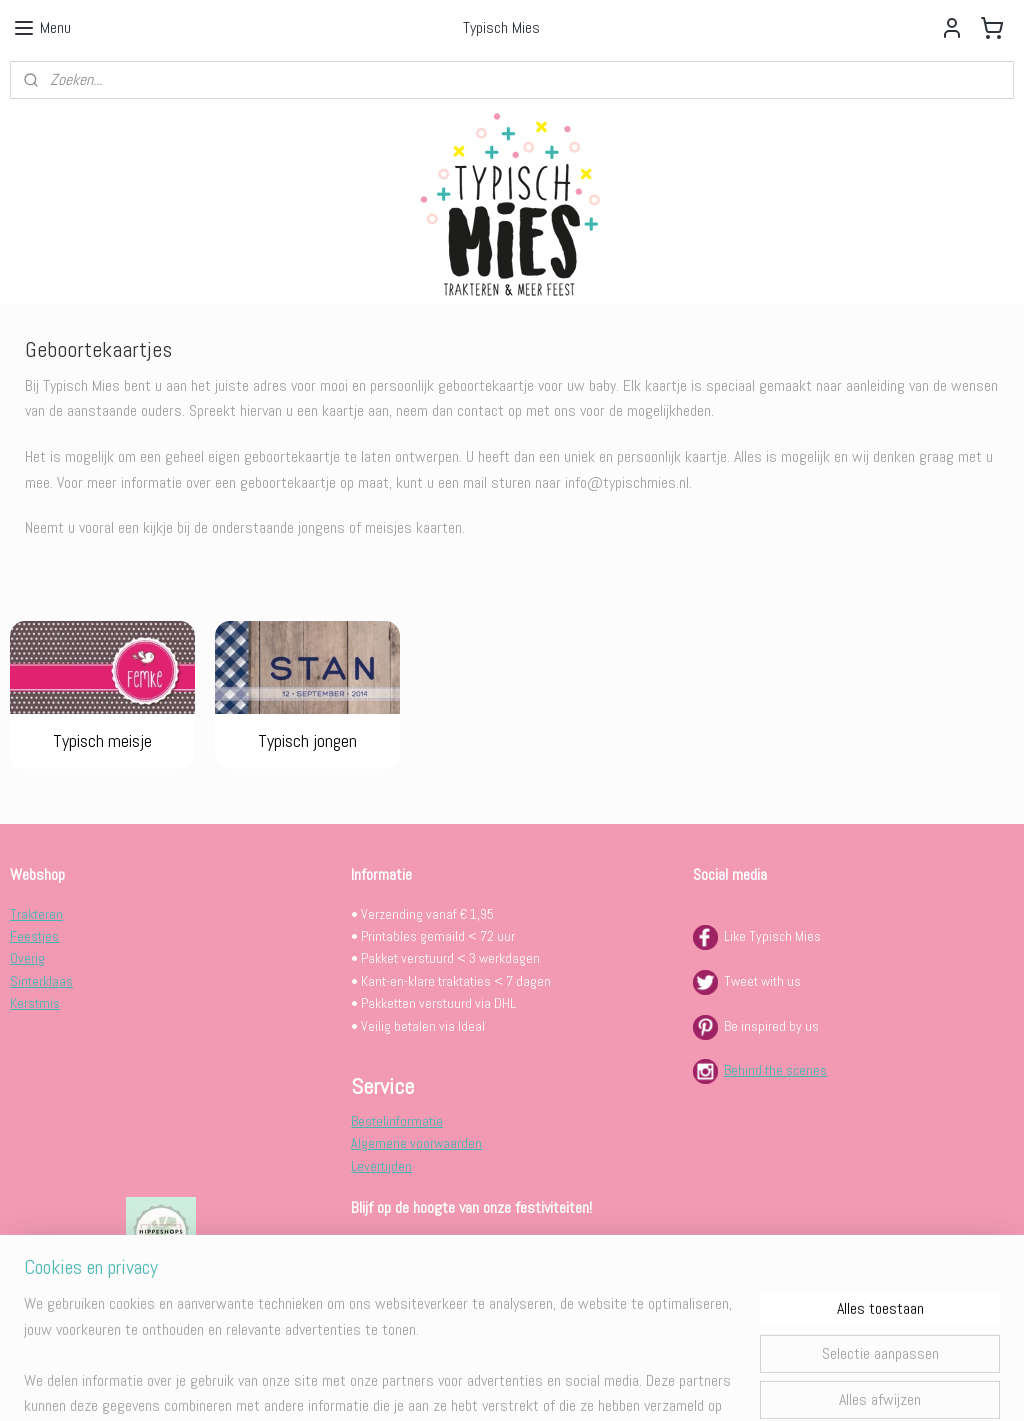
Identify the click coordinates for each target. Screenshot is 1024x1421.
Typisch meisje (102, 740)
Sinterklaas (41, 981)
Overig (27, 958)
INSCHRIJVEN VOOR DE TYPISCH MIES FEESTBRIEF (490, 1246)
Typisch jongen (307, 740)
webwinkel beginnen (550, 1384)
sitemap (450, 1384)
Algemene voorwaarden (416, 1143)
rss (486, 1384)
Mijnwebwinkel (698, 1384)
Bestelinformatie (397, 1121)
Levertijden (381, 1166)
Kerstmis (35, 1003)
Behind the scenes (775, 1070)
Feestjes (34, 936)
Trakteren (36, 914)
